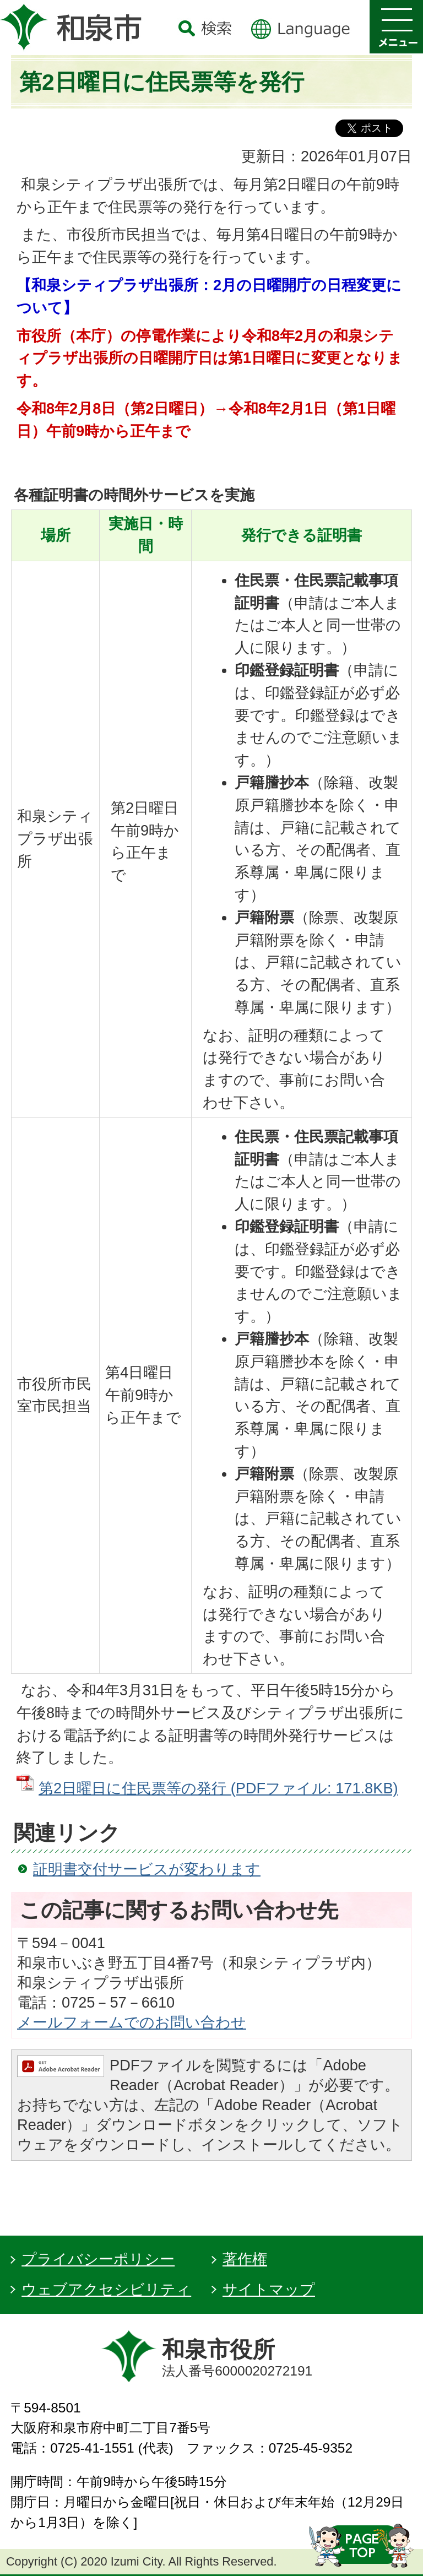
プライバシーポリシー (98, 2259)
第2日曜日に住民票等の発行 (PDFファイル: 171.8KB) (218, 1788)
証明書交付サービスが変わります (147, 1869)
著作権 (245, 2259)
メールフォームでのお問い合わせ (131, 2022)
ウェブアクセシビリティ (106, 2289)
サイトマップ (269, 2289)
